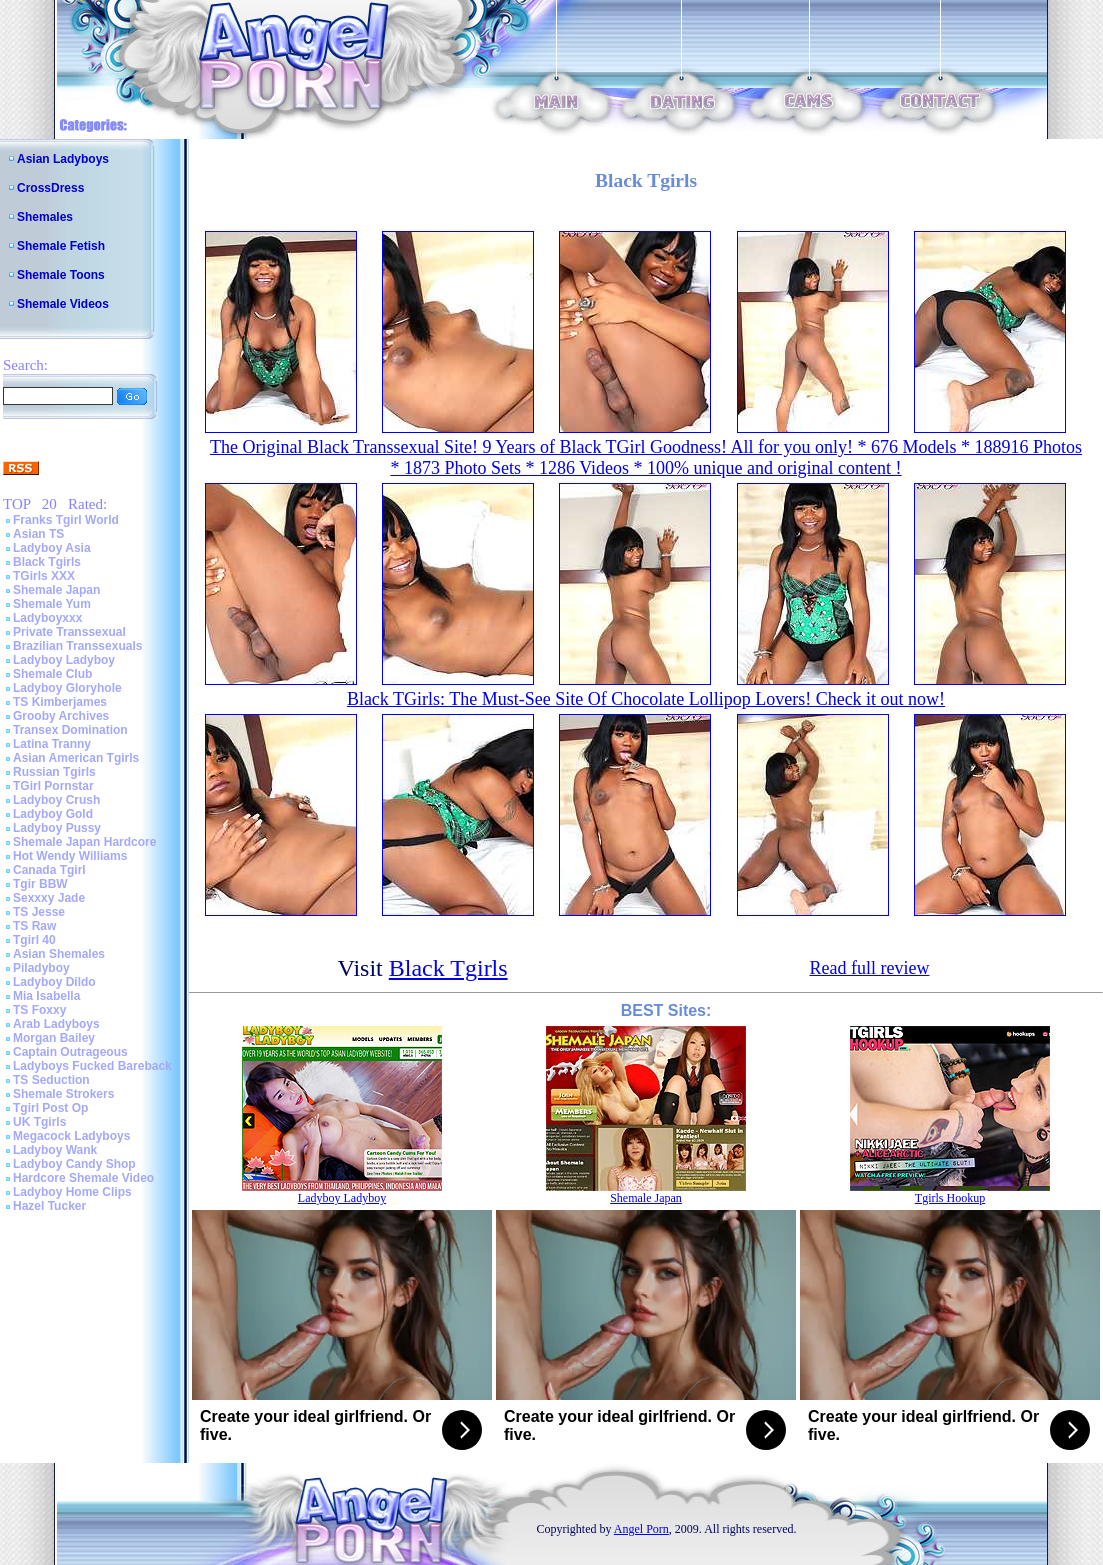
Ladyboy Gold (53, 814)
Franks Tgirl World (66, 520)
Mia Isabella (46, 996)
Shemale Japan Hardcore (84, 842)
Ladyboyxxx (47, 618)
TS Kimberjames (60, 702)
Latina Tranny (52, 744)
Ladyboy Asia (52, 548)
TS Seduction (51, 1080)
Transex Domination (70, 730)
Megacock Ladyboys (71, 1136)
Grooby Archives (61, 716)
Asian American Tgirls (76, 758)
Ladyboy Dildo (54, 982)
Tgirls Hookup (950, 1198)
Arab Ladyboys (56, 1024)
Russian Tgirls (54, 772)
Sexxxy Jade (49, 898)
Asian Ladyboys (63, 159)
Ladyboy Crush (56, 800)
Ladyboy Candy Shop (74, 1164)
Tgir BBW (40, 884)
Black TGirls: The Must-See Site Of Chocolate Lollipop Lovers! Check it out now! (646, 699)
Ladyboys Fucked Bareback (92, 1066)
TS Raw (34, 926)
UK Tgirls (39, 1122)
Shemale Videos (63, 304)
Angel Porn (641, 1529)
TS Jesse (39, 912)
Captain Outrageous (70, 1052)
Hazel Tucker (49, 1206)
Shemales (45, 217)
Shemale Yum (52, 604)
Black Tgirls (47, 562)
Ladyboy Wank (55, 1150)
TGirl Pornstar (53, 786)
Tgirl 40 (34, 940)
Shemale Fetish (61, 246)
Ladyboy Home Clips (72, 1192)
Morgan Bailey (54, 1038)
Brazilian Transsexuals (77, 646)
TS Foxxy (39, 1010)
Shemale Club (52, 674)
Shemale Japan (56, 590)
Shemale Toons (61, 275)
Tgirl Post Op (50, 1108)
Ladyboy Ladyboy (64, 660)
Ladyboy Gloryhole (67, 688)
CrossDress (50, 188)
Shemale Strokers (63, 1094)
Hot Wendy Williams (70, 856)
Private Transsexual (69, 632)
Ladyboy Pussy (57, 828)
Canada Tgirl (49, 870)
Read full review (869, 968)
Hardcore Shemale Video (83, 1178)
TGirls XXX (44, 576)
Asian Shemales (59, 954)
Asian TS (38, 534)
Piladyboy (41, 968)
